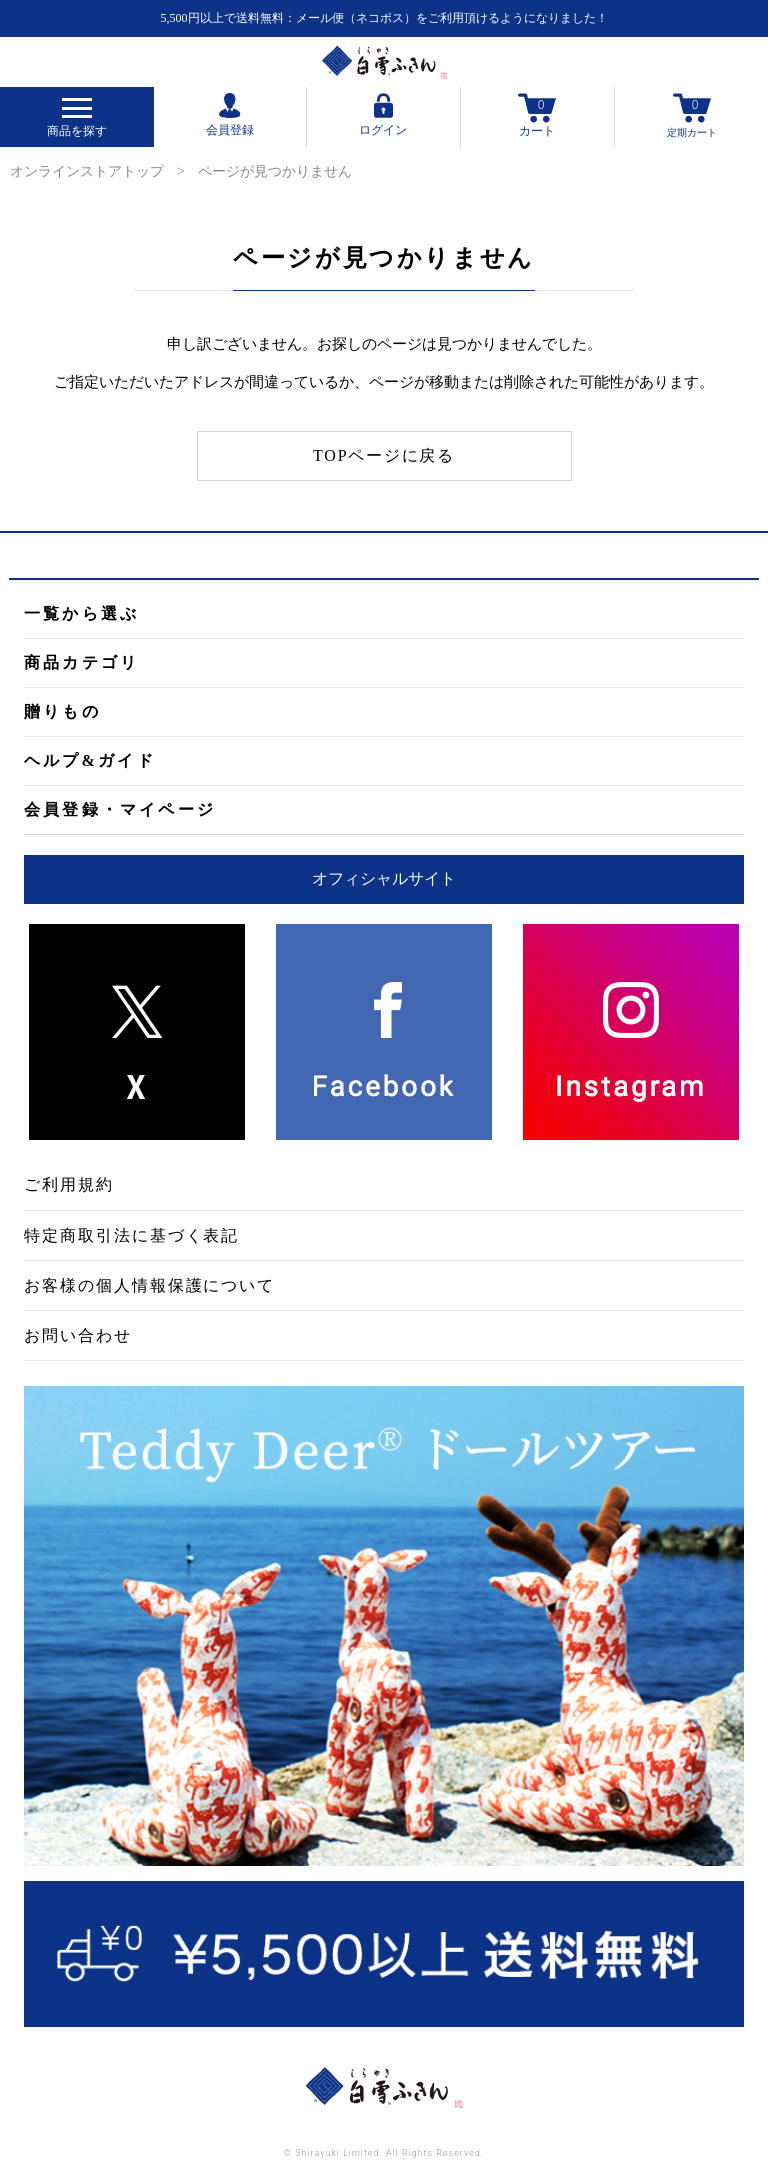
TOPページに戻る (384, 455)
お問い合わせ (78, 1335)
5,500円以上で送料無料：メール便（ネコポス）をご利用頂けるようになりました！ (384, 18)
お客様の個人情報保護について (149, 1285)
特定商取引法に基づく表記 (131, 1235)
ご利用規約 (69, 1184)
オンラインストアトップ (87, 171)
